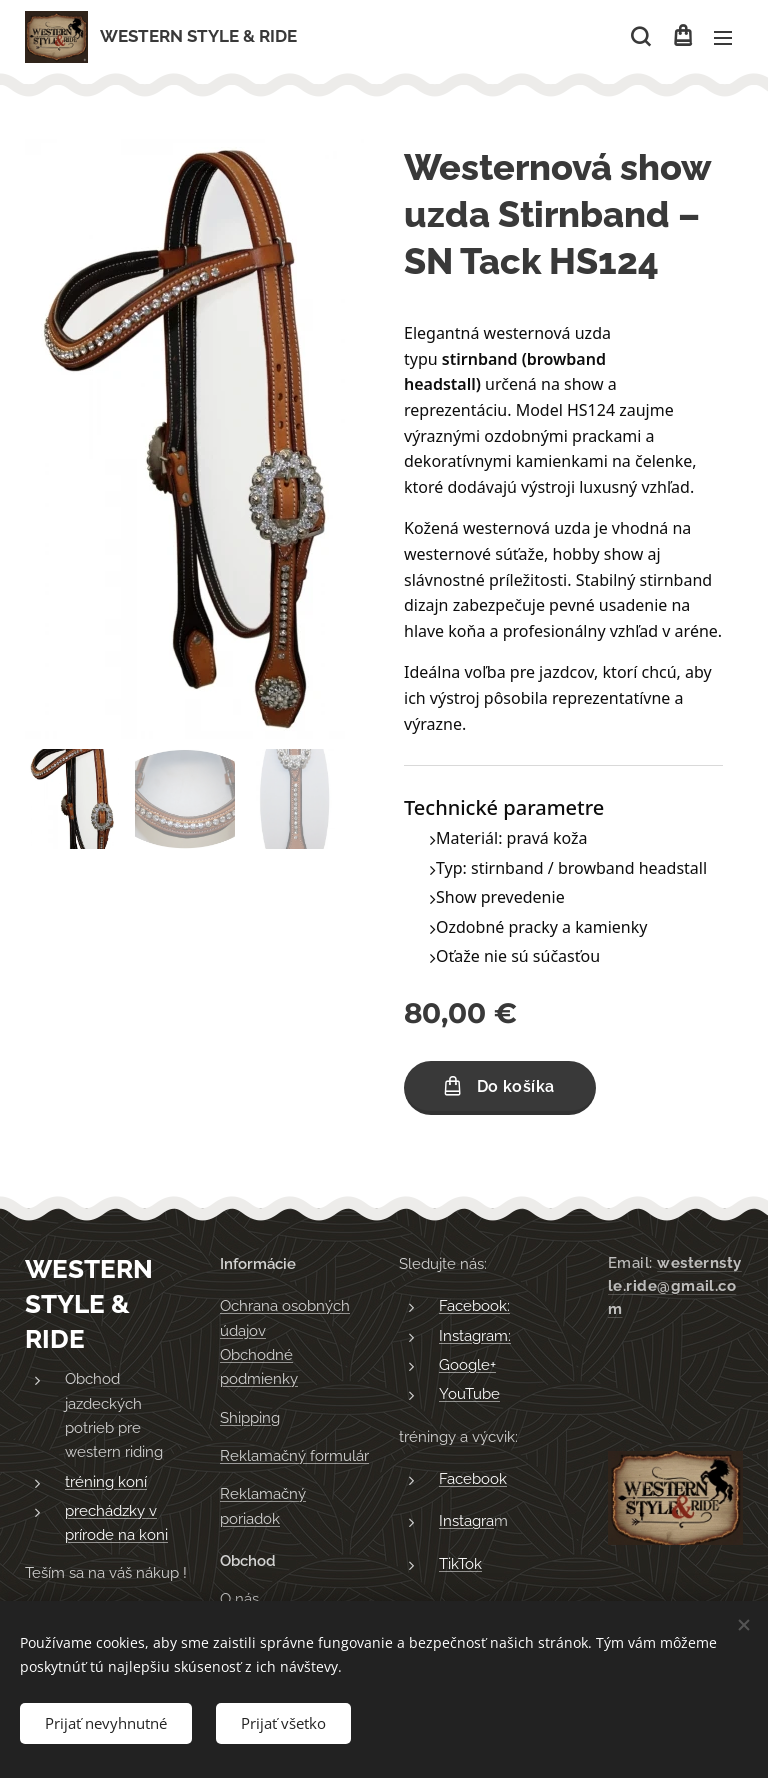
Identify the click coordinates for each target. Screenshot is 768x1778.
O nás (239, 1600)
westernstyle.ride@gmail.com (675, 1286)
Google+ (467, 1365)
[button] (640, 37)
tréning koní (106, 1482)
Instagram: (475, 1336)
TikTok (460, 1564)
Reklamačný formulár (294, 1456)
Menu (723, 38)
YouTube (469, 1395)
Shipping (250, 1418)
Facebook (473, 1479)
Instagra (466, 1522)
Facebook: (474, 1307)
